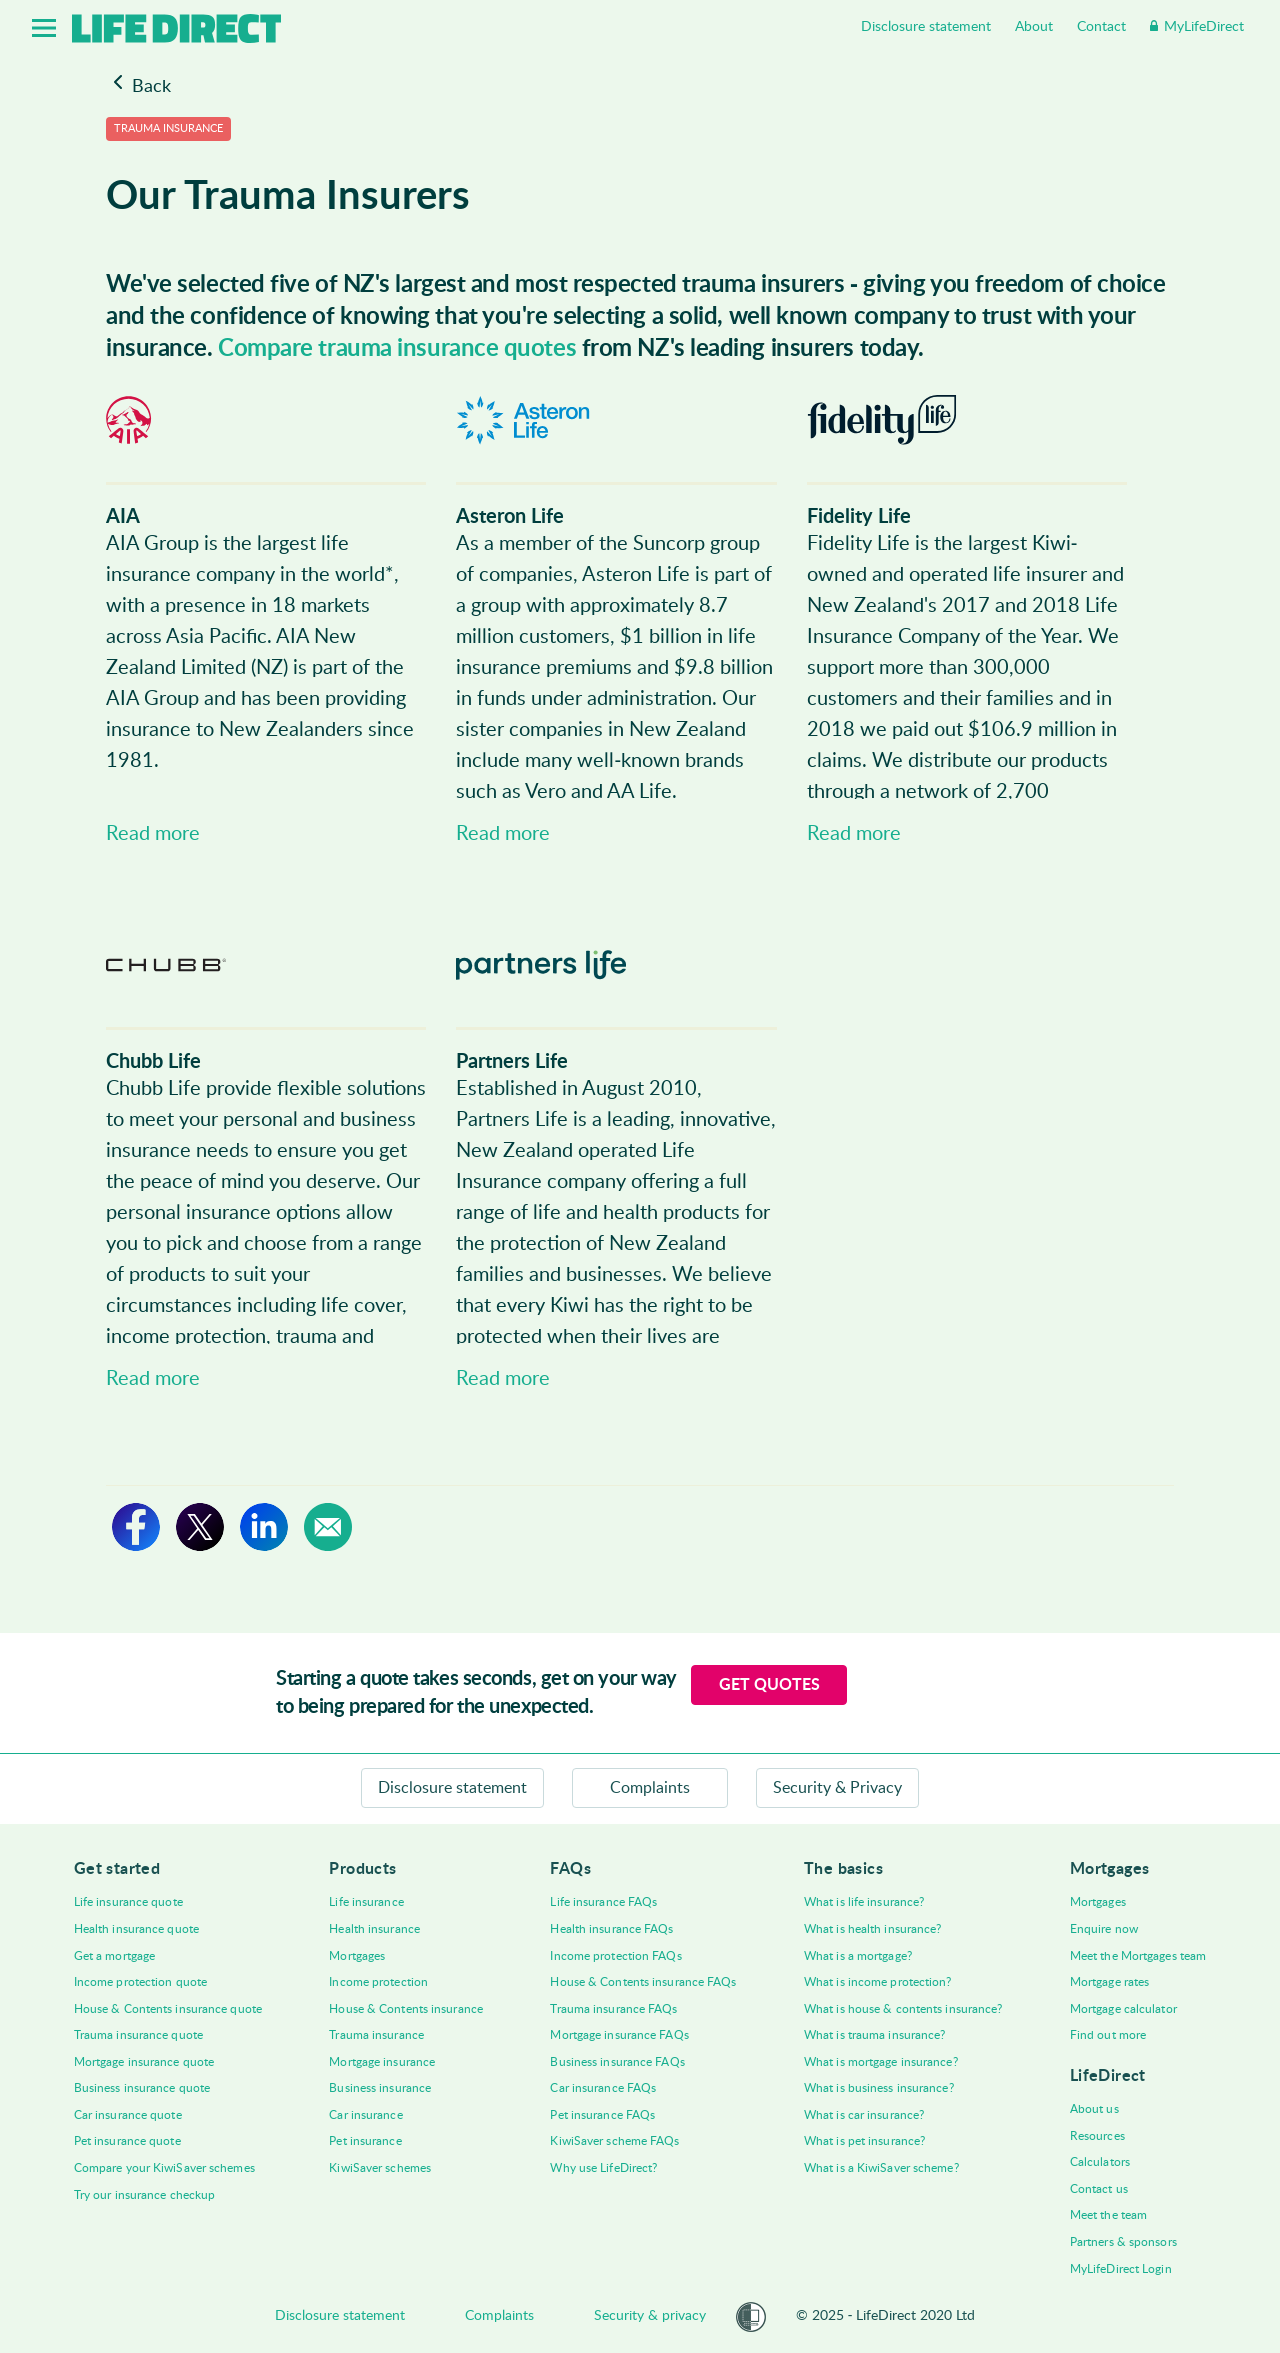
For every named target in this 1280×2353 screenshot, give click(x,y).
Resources (1097, 2136)
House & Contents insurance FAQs (643, 1982)
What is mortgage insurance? (881, 2062)
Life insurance (366, 1902)
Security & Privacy (837, 1788)
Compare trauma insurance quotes (397, 349)
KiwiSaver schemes (380, 2168)
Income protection (378, 1982)
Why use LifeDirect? (603, 2168)
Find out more (1108, 2035)
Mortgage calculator (1123, 2009)
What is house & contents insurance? (903, 2009)
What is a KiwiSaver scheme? (881, 2168)
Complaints (650, 1788)
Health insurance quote (136, 1929)
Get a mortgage (114, 1956)
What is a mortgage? (858, 1956)
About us (1094, 2109)
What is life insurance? (864, 1902)
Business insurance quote (142, 2088)
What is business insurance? (879, 2088)
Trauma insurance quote (138, 2035)
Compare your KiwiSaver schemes (164, 2168)
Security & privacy (650, 2316)
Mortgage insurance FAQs (619, 2035)
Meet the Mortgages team (1138, 1956)
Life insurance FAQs (603, 1902)
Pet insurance (365, 2141)
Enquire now (1104, 1929)
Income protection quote (140, 1982)
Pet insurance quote (127, 2141)
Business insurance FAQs (617, 2062)
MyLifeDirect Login (1121, 2269)
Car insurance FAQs (603, 2088)
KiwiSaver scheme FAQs (614, 2141)
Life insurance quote (128, 1902)
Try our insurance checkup (145, 2195)
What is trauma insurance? (875, 2035)
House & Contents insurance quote (168, 2009)
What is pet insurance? (864, 2141)
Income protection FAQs (615, 1956)
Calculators (1100, 2162)
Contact (1101, 27)
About (1034, 27)
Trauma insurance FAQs (613, 2009)
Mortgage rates (1109, 1982)
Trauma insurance (376, 2035)
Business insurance (380, 2088)
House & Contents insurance (406, 2009)
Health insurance (374, 1929)
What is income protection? (878, 1982)
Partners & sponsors (1123, 2242)
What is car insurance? (864, 2115)
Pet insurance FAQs (602, 2115)
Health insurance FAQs (611, 1929)
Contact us (1099, 2189)
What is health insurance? (873, 1929)
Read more (153, 834)
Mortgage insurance (382, 2062)
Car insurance (365, 2115)
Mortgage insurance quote (144, 2062)
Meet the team (1108, 2215)
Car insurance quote (128, 2115)
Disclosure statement (926, 27)
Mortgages (357, 1956)
